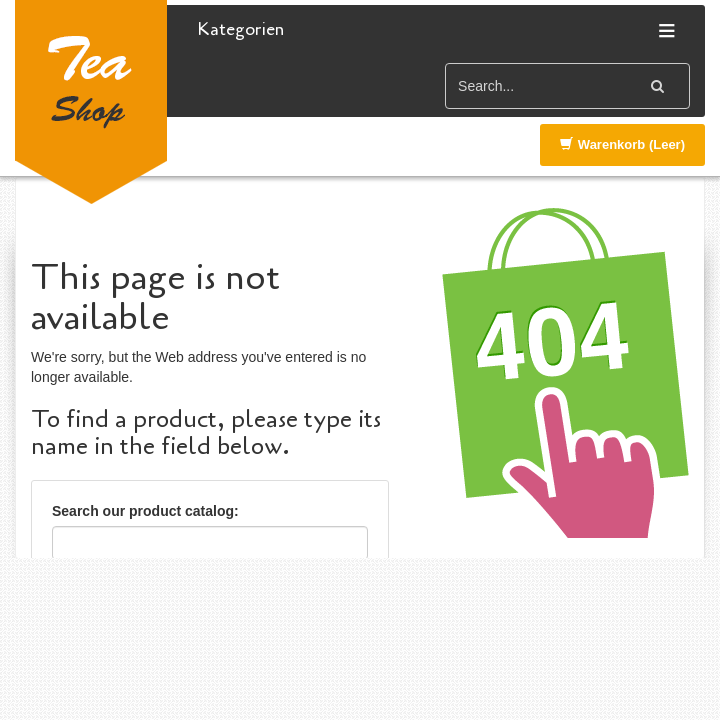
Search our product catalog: (145, 511)
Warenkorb (622, 144)
